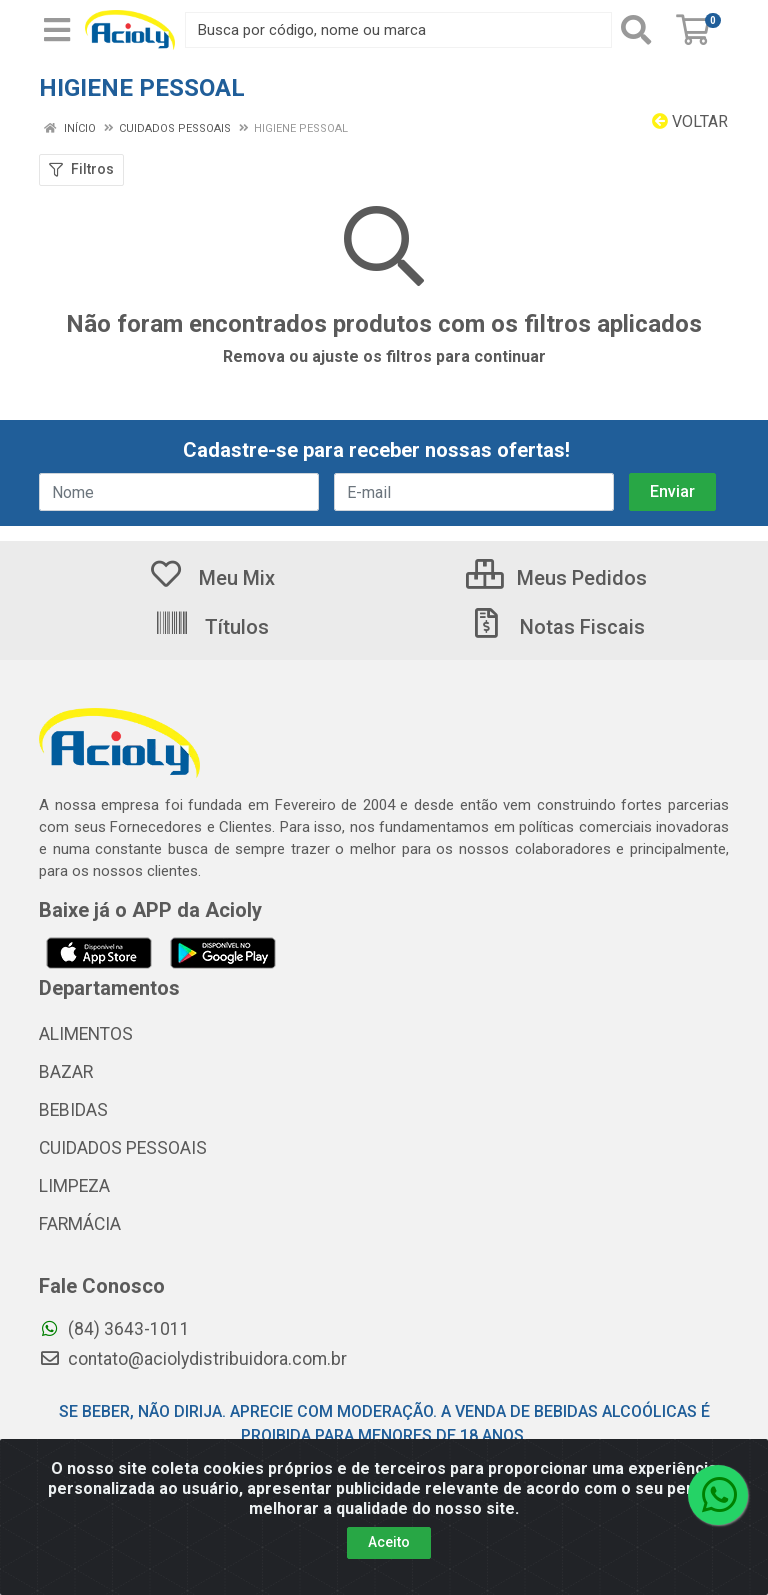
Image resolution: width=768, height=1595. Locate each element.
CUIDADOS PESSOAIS (123, 1148)
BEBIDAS (73, 1110)
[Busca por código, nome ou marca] (398, 30)
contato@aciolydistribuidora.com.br (193, 1359)
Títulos (211, 627)
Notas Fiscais (557, 627)
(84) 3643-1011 (114, 1329)
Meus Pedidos (556, 578)
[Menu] (57, 30)
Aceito (389, 1542)
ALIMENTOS (86, 1034)
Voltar (690, 121)
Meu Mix (211, 578)
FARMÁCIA (80, 1224)
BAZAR (66, 1072)
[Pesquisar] (640, 30)
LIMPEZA (74, 1186)
